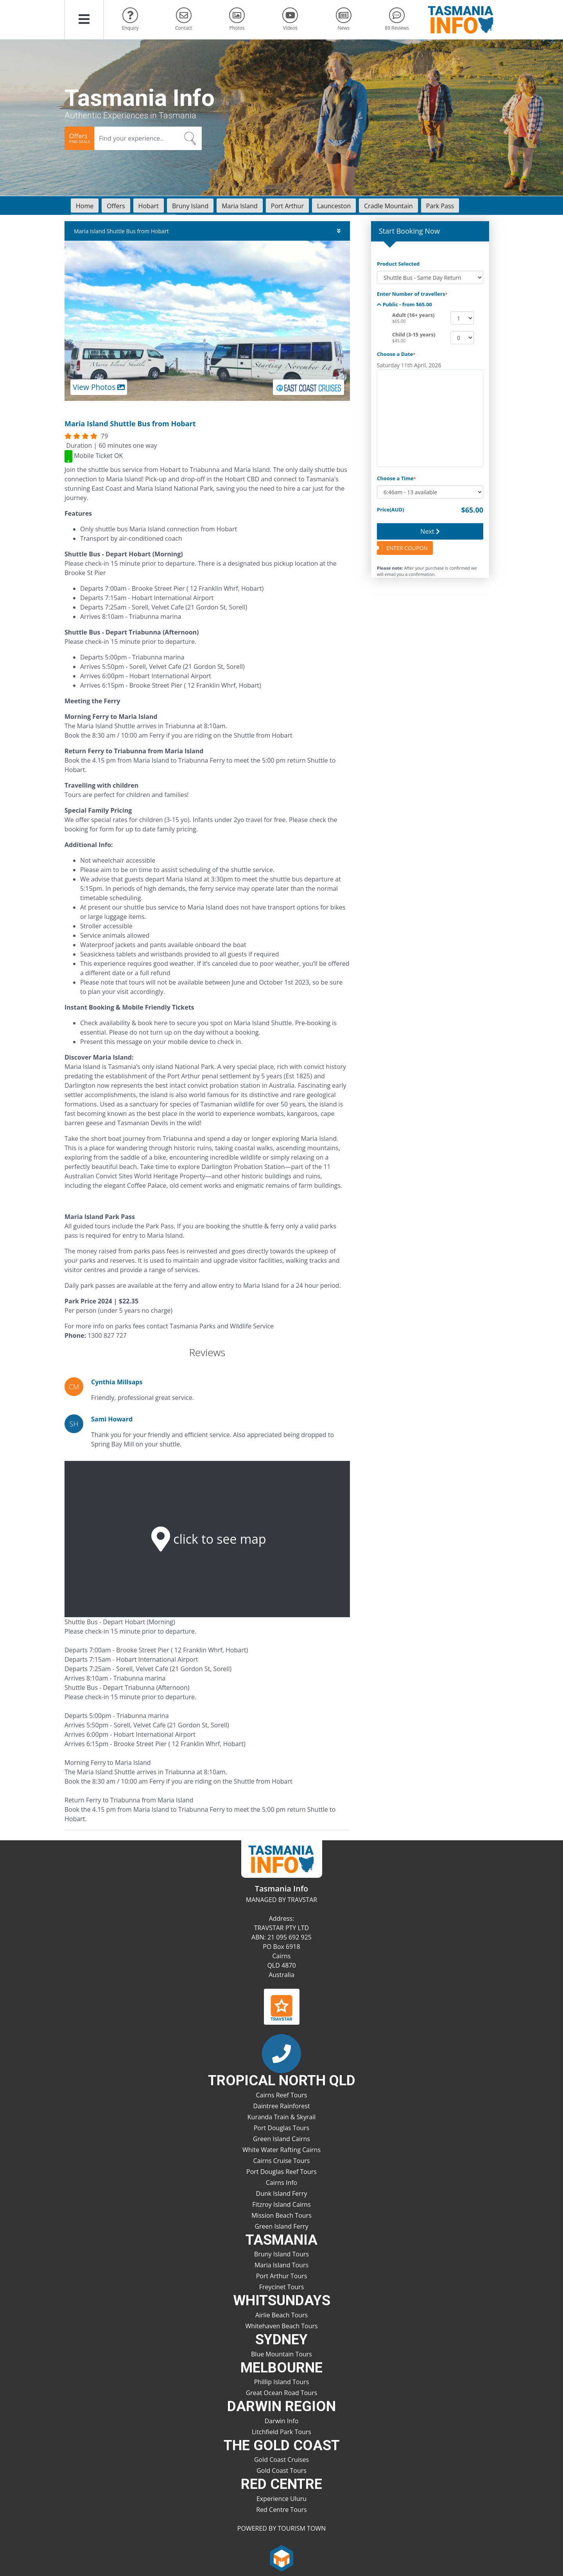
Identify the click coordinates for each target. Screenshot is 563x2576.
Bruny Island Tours (281, 2254)
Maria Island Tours (281, 2265)
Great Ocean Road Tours (281, 2392)
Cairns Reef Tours (281, 2095)
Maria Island (240, 206)
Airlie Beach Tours (281, 2315)
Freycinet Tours (281, 2287)
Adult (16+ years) (413, 314)
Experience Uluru (281, 2498)
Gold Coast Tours (281, 2470)
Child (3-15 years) (413, 334)
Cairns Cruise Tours (281, 2160)
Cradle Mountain (388, 206)
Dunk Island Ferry (281, 2193)
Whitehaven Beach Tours (281, 2326)
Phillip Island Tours (281, 2382)
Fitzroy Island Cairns (281, 2204)
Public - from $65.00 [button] (404, 304)
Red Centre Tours (281, 2509)
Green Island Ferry (281, 2226)
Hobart (148, 206)
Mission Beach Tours (281, 2215)
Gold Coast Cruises (281, 2459)
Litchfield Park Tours (281, 2432)
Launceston (334, 206)
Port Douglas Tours (282, 2128)
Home (84, 206)
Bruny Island (190, 206)
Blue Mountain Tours (281, 2354)
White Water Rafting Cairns (281, 2149)
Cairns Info (281, 2182)
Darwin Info (282, 2421)
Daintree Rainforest (281, 2106)
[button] (84, 19)
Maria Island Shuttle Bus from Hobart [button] (207, 231)
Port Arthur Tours (281, 2276)
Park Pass (440, 206)
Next (429, 531)
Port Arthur (287, 206)
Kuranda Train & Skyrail (281, 2117)
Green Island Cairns (281, 2138)
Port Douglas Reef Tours (281, 2171)
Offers (116, 206)
